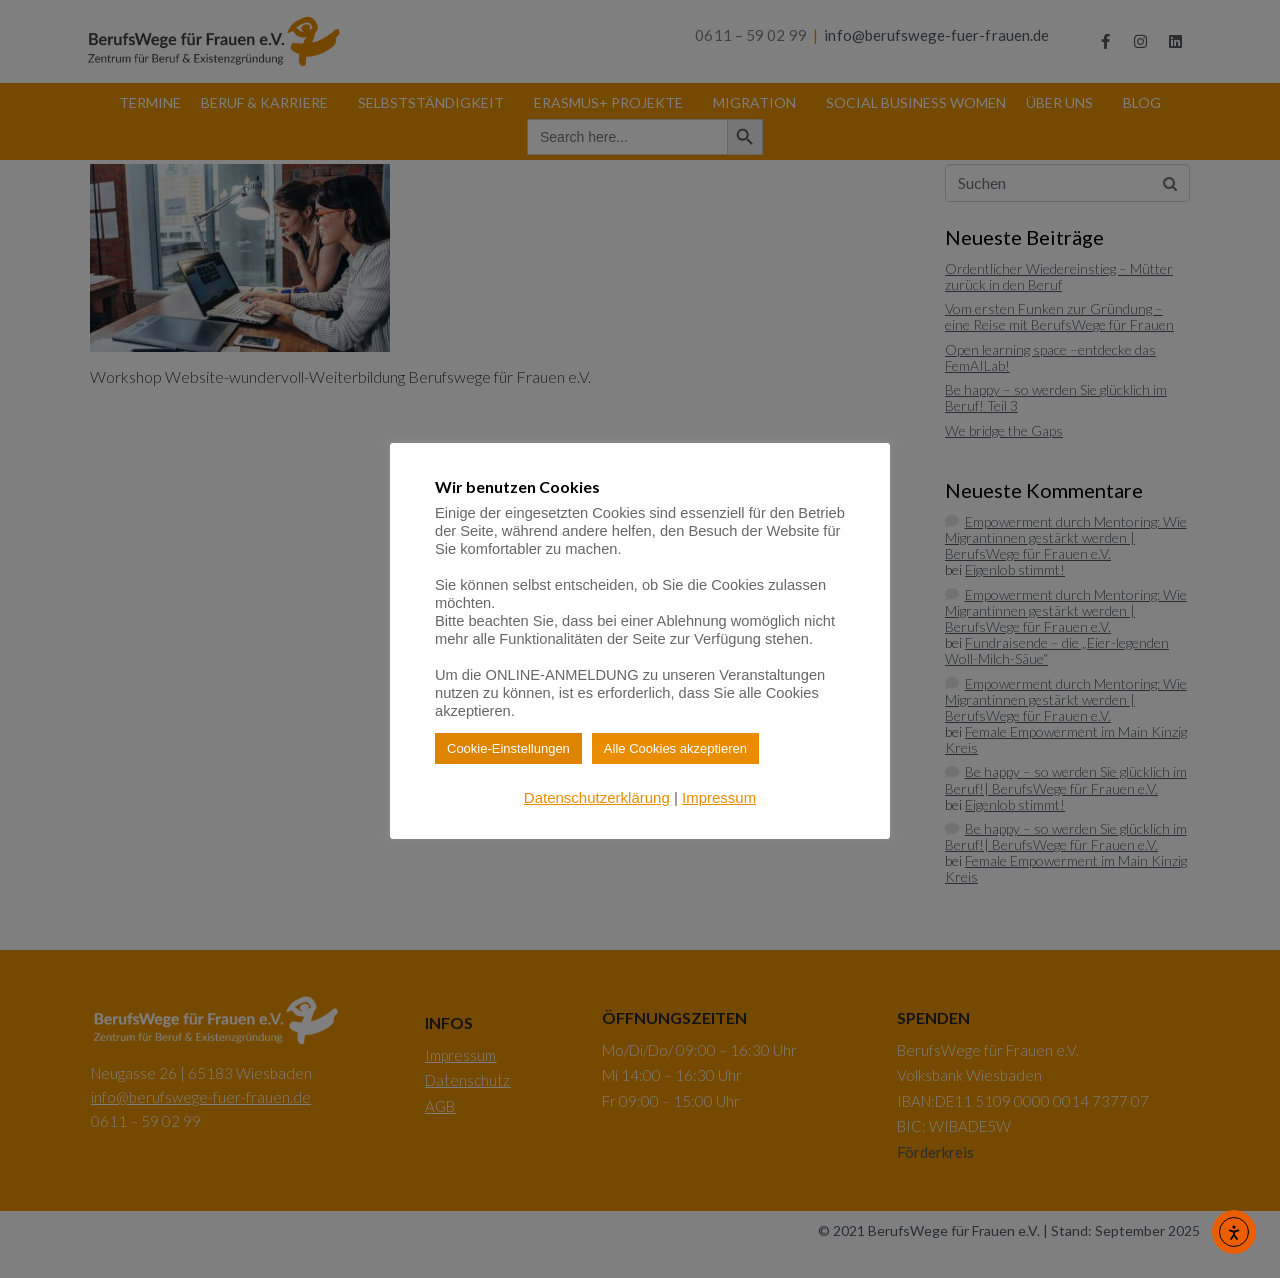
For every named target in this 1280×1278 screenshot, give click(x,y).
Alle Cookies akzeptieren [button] (675, 748)
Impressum (719, 797)
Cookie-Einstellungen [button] (508, 748)
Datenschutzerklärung (597, 797)
